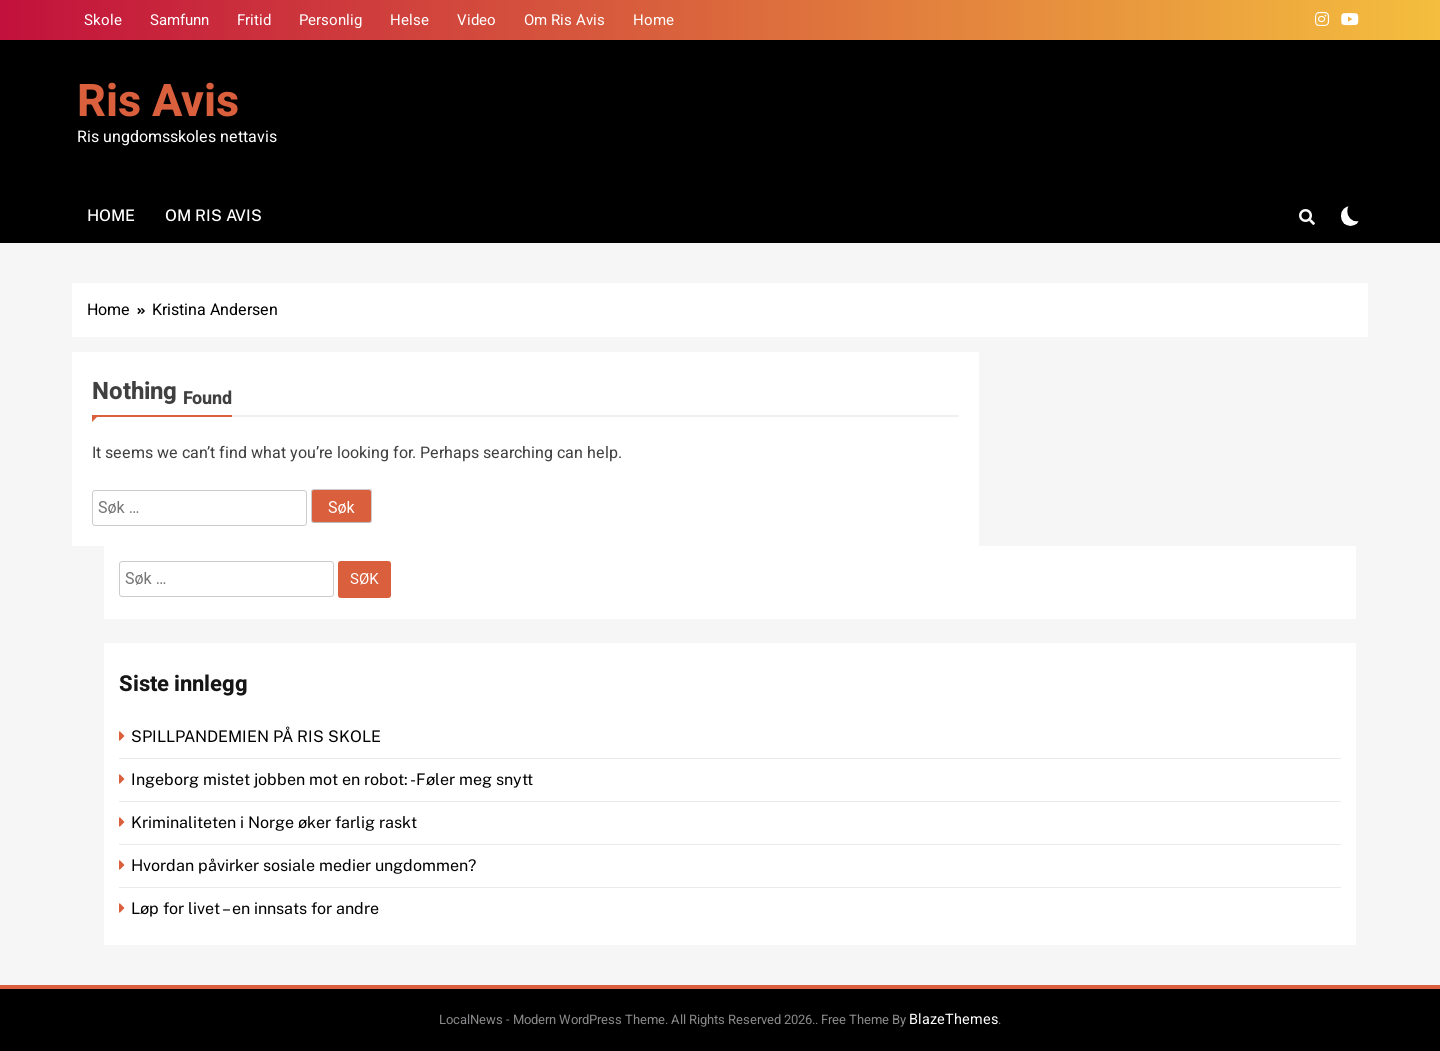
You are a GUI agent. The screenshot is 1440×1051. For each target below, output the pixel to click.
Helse (409, 20)
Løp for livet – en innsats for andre (255, 908)
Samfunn (179, 20)
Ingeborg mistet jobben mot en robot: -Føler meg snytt (334, 779)
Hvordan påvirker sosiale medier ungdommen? (303, 865)
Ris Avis (158, 102)
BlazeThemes (953, 1019)
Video (476, 20)
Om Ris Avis (564, 20)
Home (653, 20)
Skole (103, 20)
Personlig (330, 20)
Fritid (254, 20)
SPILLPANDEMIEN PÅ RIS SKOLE (258, 736)
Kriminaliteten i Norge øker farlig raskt (276, 822)
